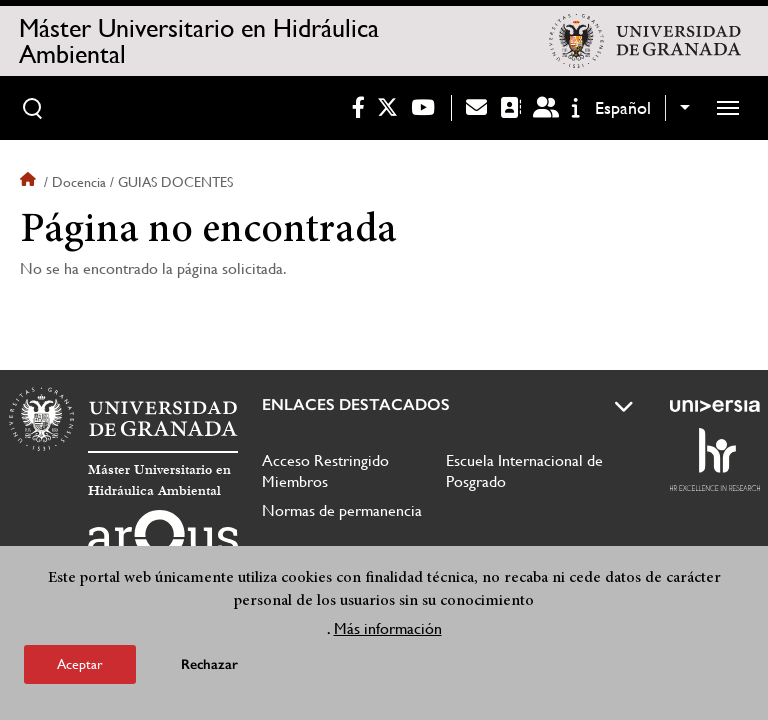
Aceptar (80, 664)
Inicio (30, 182)
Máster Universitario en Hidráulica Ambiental (199, 41)
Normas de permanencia (342, 510)
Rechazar (209, 664)
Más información (388, 628)
